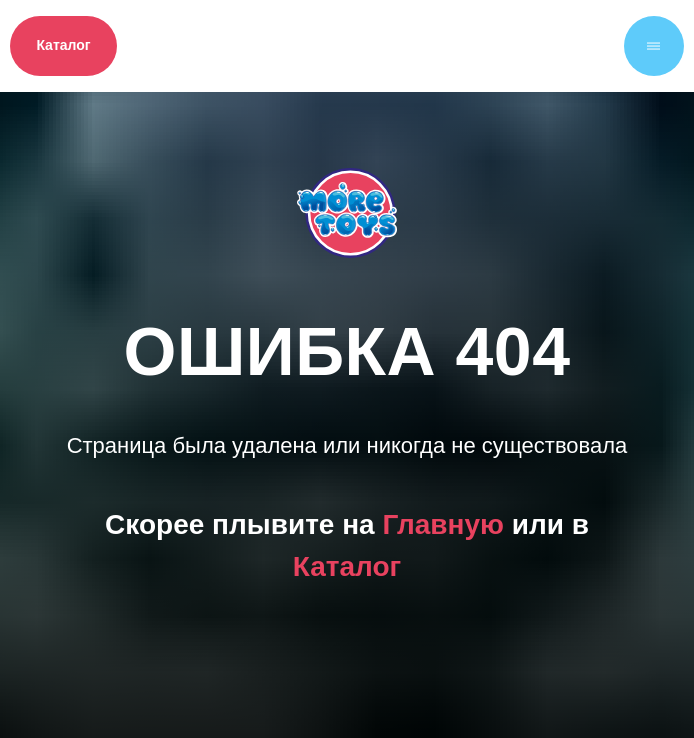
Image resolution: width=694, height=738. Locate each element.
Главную (442, 524)
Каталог (347, 566)
